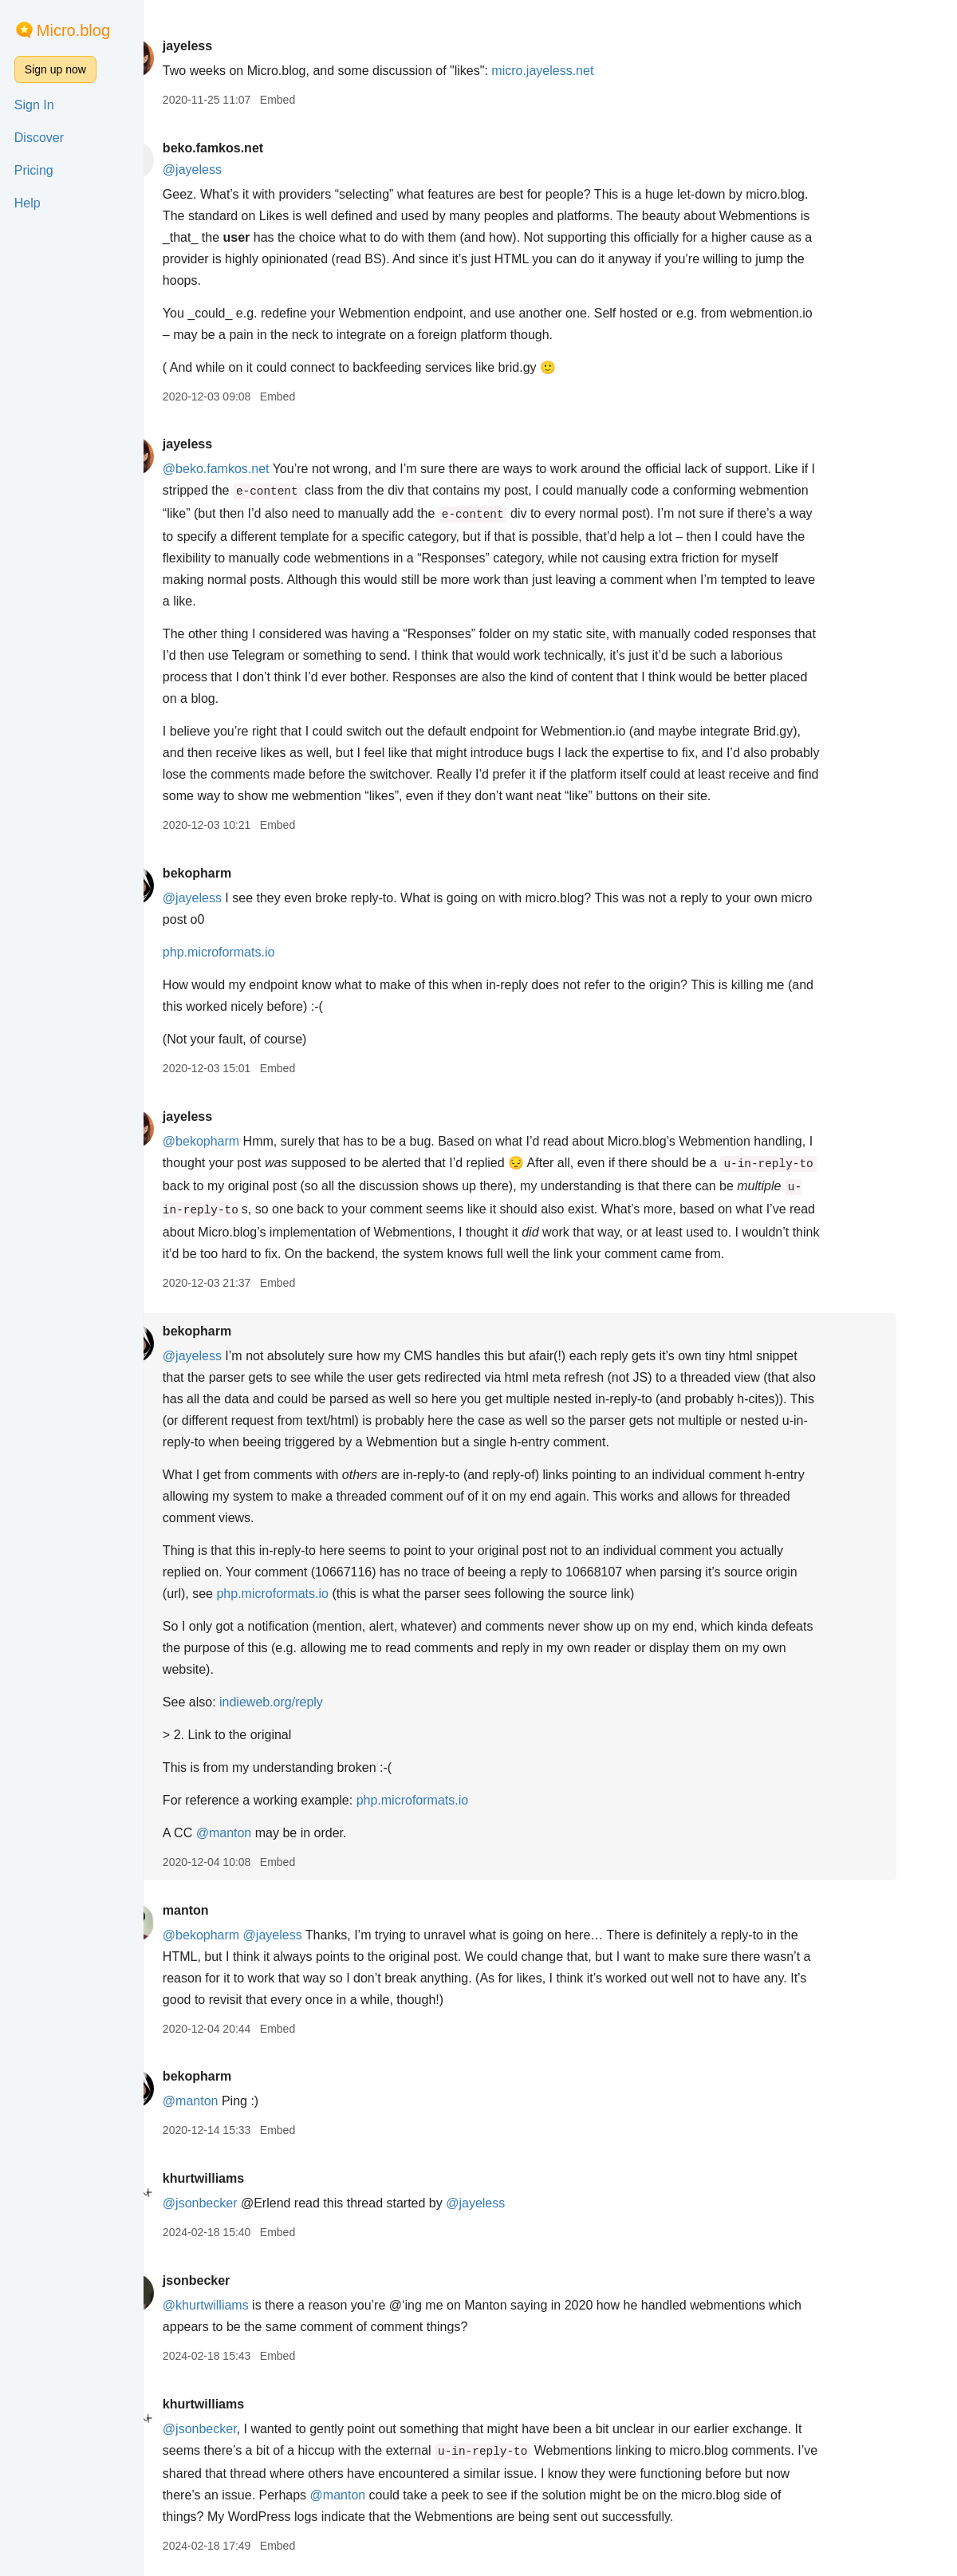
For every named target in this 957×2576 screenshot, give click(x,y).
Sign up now (55, 69)
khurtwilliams (250, 2178)
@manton (271, 1833)
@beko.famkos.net (263, 468)
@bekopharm (248, 1141)
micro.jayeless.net (590, 70)
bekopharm (244, 873)
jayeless (234, 46)
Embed (324, 99)
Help (27, 203)
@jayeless (239, 169)
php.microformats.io (266, 952)
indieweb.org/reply (319, 1702)
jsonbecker (243, 2280)
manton (233, 1910)
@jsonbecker (247, 2203)
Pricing (33, 170)
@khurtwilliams (253, 2305)
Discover (39, 137)
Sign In (34, 105)
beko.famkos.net (260, 148)
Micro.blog (73, 30)
